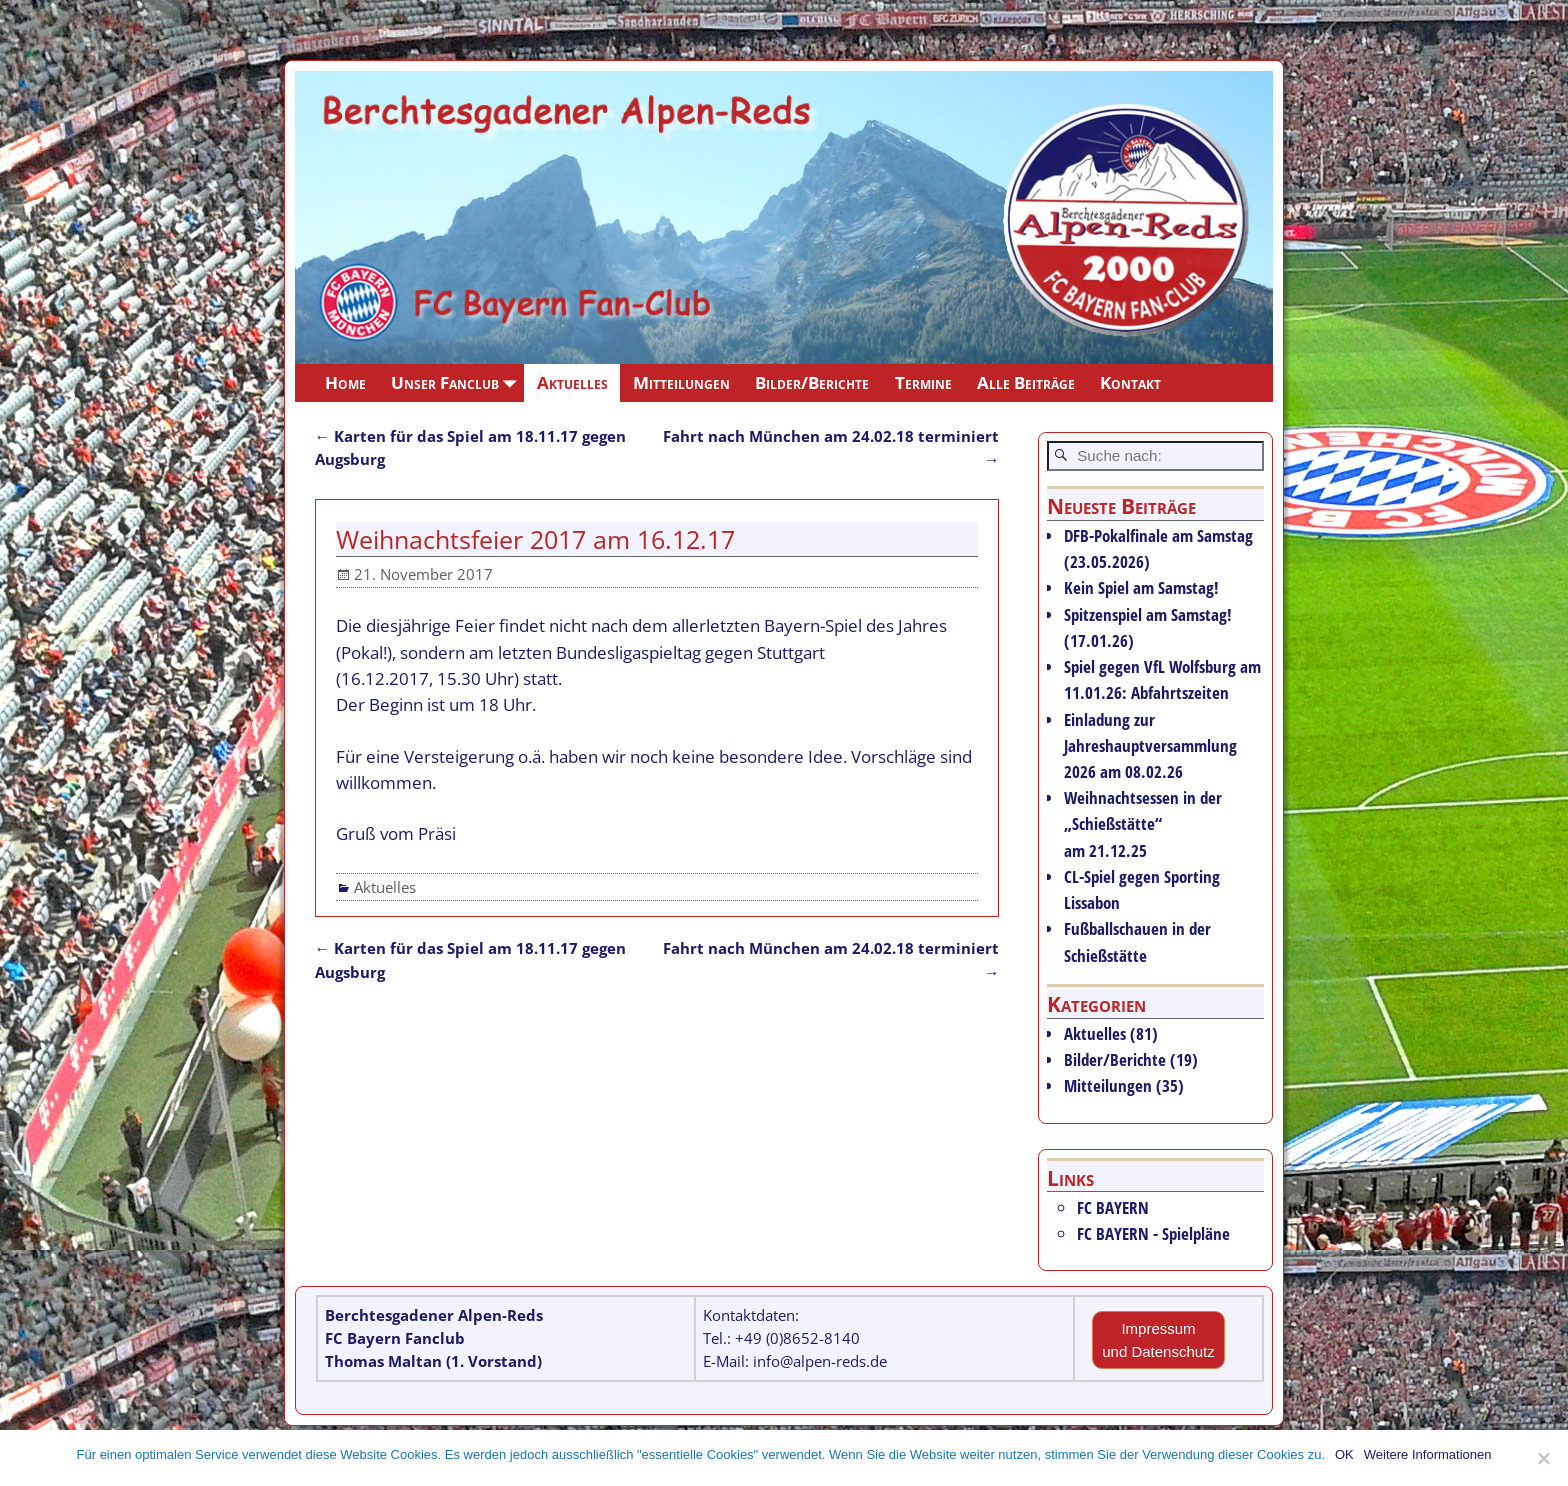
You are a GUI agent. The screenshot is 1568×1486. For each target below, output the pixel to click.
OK (1344, 1454)
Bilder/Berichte (812, 382)
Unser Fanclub (457, 382)
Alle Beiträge (1026, 382)
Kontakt (1130, 382)
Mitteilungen (681, 382)
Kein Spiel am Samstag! (1141, 587)
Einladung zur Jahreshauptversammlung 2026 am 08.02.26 (1150, 745)
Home (345, 382)
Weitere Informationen (1428, 1454)
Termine (923, 382)
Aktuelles (572, 382)
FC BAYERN (1113, 1207)
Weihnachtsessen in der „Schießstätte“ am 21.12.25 (1143, 823)
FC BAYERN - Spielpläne (1153, 1233)
